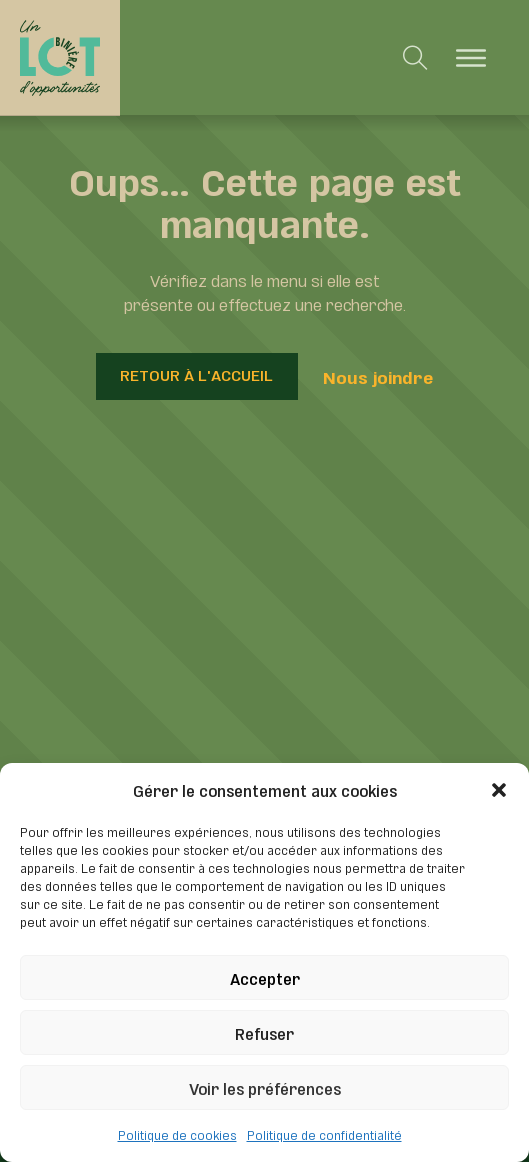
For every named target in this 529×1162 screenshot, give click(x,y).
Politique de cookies (177, 1134)
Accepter (265, 977)
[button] (499, 790)
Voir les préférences (265, 1087)
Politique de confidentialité (324, 1134)
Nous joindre (378, 375)
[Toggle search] (416, 58)
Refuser (264, 1032)
